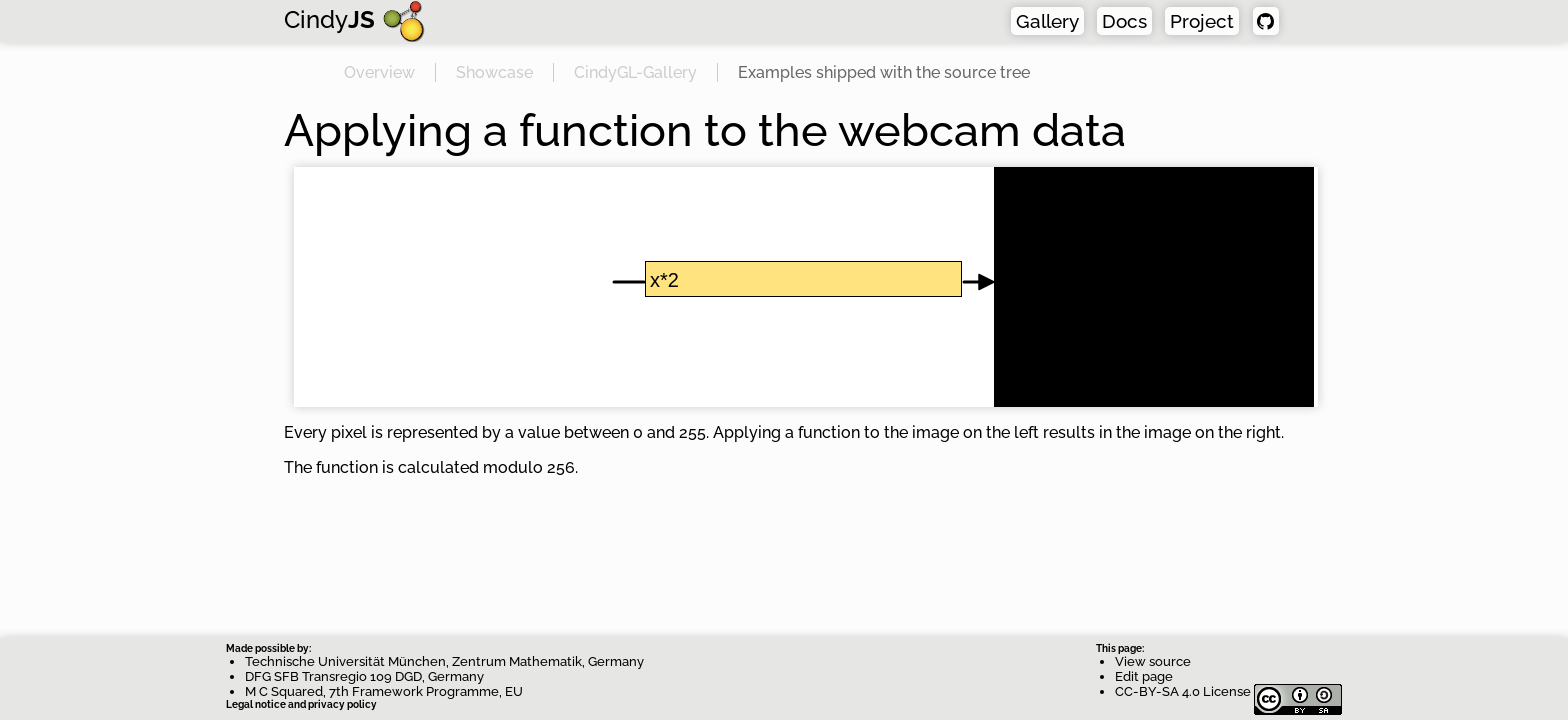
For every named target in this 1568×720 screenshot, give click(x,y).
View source (1153, 661)
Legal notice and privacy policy (301, 704)
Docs (1124, 21)
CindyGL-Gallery (635, 72)
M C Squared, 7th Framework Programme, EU (384, 691)
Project (1202, 21)
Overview (379, 72)
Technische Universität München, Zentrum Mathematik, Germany (444, 661)
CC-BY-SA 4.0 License (1228, 691)
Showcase (494, 72)
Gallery (1047, 21)
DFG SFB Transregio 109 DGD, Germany (364, 676)
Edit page (1144, 676)
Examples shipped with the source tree (884, 72)
